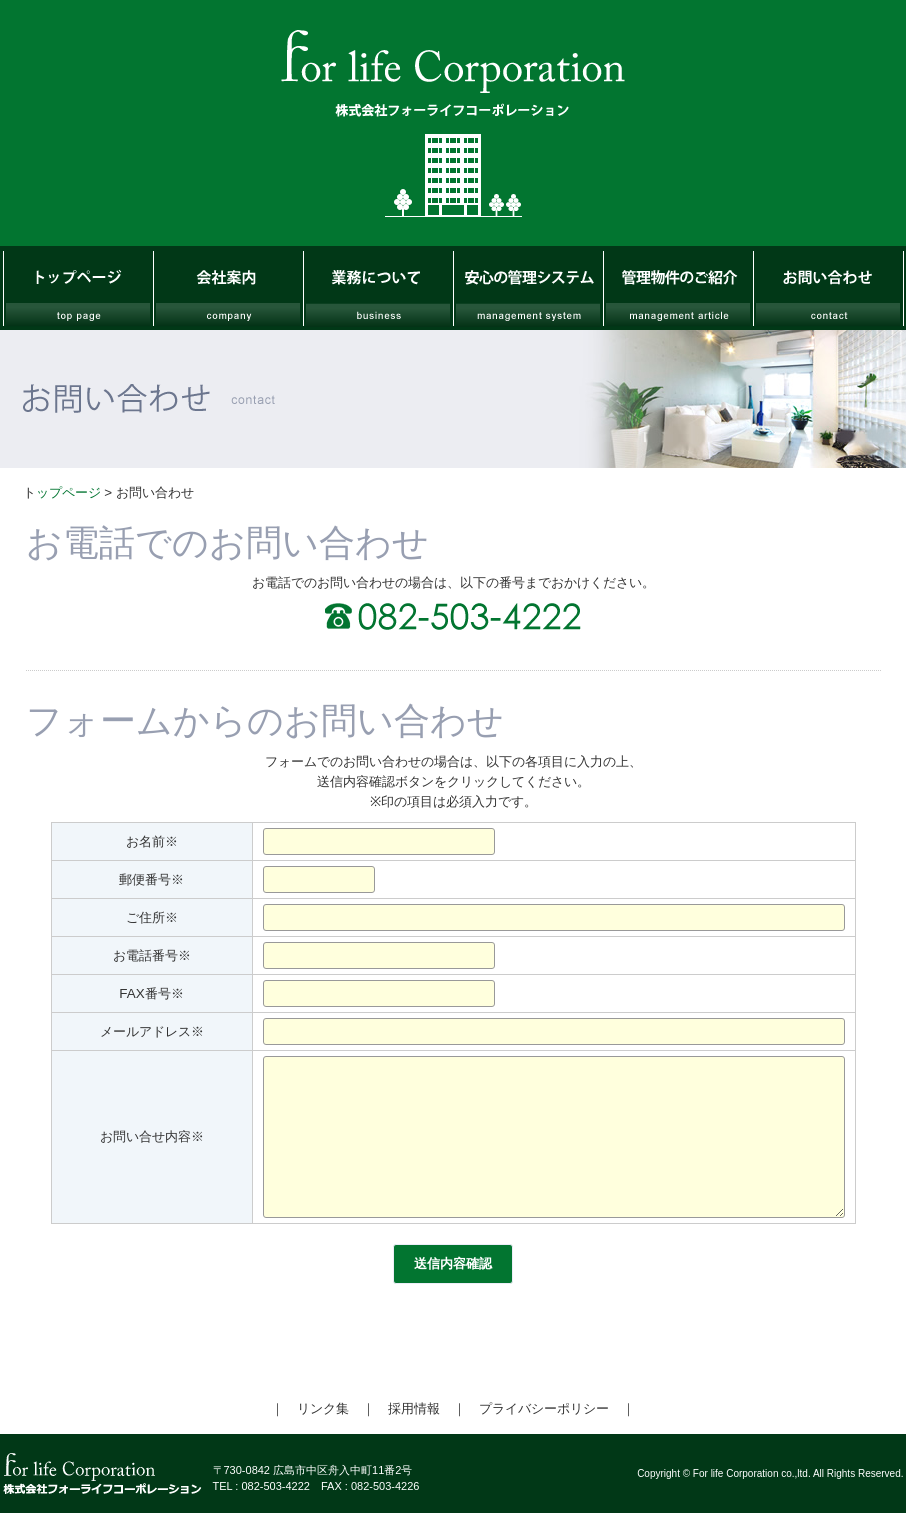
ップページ (68, 492)
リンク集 (323, 1408)
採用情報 (414, 1408)
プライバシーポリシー (544, 1408)
